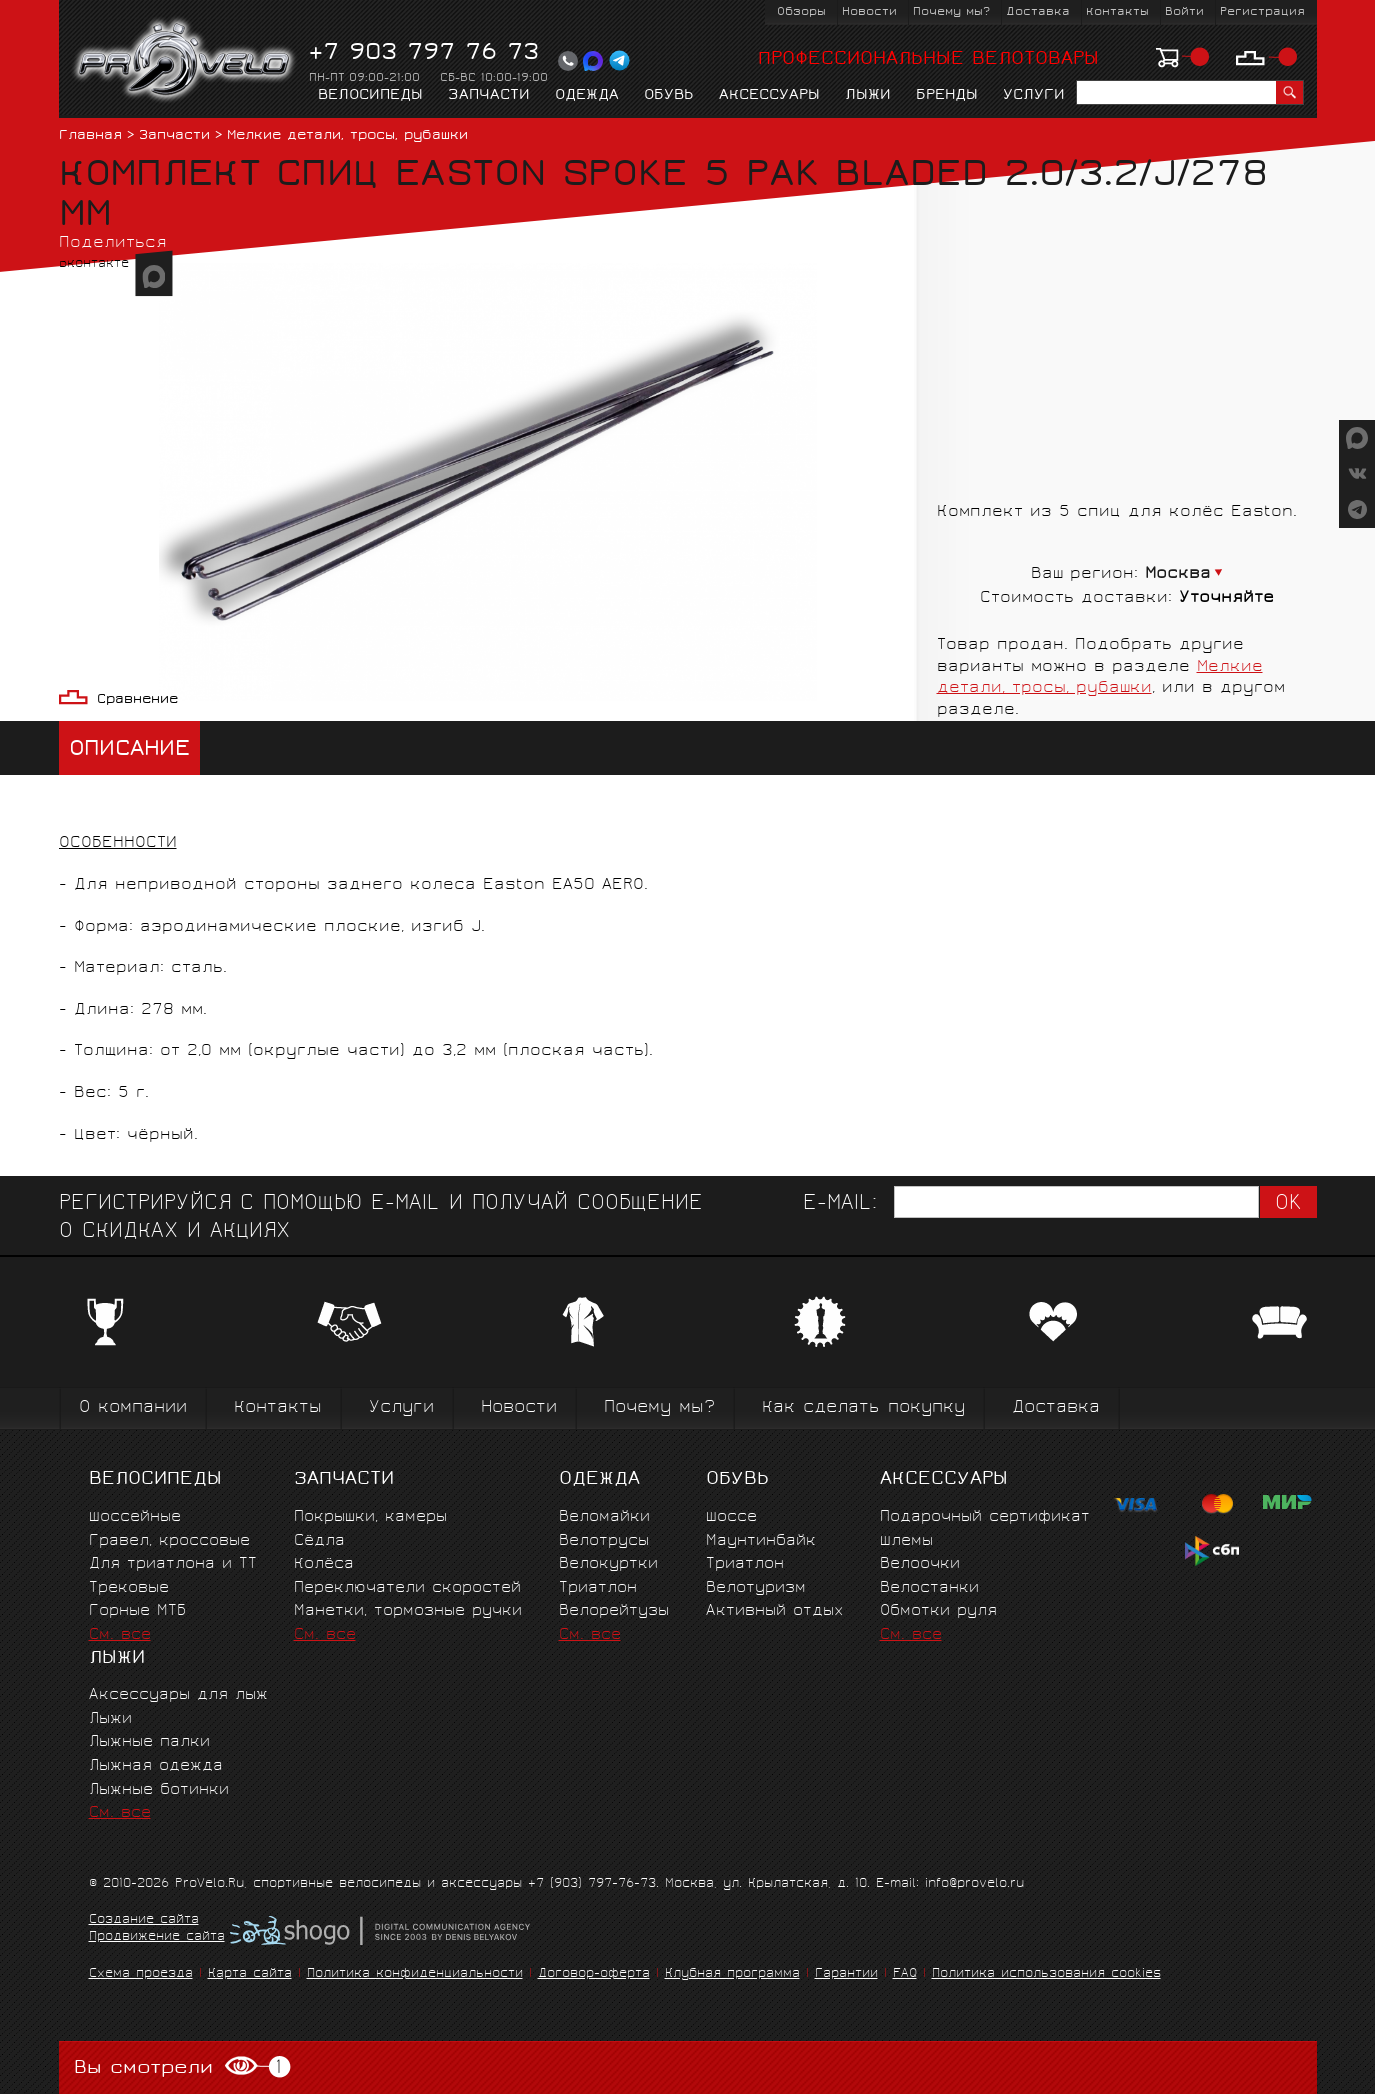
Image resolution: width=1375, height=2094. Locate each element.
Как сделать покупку (863, 1408)
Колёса (324, 1564)
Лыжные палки (149, 1742)
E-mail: (840, 1204)
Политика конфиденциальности (415, 1974)
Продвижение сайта (157, 1938)
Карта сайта (250, 1974)
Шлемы (906, 1541)
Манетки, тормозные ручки (408, 1611)
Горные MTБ (137, 1611)
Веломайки (604, 1517)
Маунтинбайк (761, 1541)
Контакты (1117, 12)
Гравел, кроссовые (169, 1541)
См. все (120, 1635)
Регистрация (1262, 12)
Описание (129, 750)
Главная (90, 136)
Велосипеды (370, 96)
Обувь (669, 96)
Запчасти (489, 96)
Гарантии (846, 1974)
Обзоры (801, 12)
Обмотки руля (938, 1611)
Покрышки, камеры (370, 1517)
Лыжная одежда (156, 1766)
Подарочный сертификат (985, 1517)
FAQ (905, 1974)
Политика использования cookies (1046, 1974)
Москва (1178, 574)
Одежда (587, 96)
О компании (133, 1408)
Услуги (1034, 96)
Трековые (129, 1588)
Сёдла (319, 1541)
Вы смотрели (182, 2067)
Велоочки (920, 1564)
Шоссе (731, 1517)
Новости (869, 12)
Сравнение (137, 700)
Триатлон (598, 1588)
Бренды (947, 96)
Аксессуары (769, 96)
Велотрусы (604, 1541)
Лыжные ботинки (159, 1790)
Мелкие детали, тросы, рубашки (347, 136)
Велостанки (929, 1588)
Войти (1184, 12)
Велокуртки (608, 1564)
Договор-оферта (594, 1974)
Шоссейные (135, 1517)
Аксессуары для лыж (178, 1695)
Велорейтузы (614, 1611)
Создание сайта (144, 1921)
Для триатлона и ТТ (173, 1564)
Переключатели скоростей (407, 1588)
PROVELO (185, 61)
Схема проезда (141, 1974)
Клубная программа (732, 1974)
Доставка (1038, 12)
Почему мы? (951, 12)
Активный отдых (774, 1611)
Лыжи (868, 96)
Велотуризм (756, 1588)
